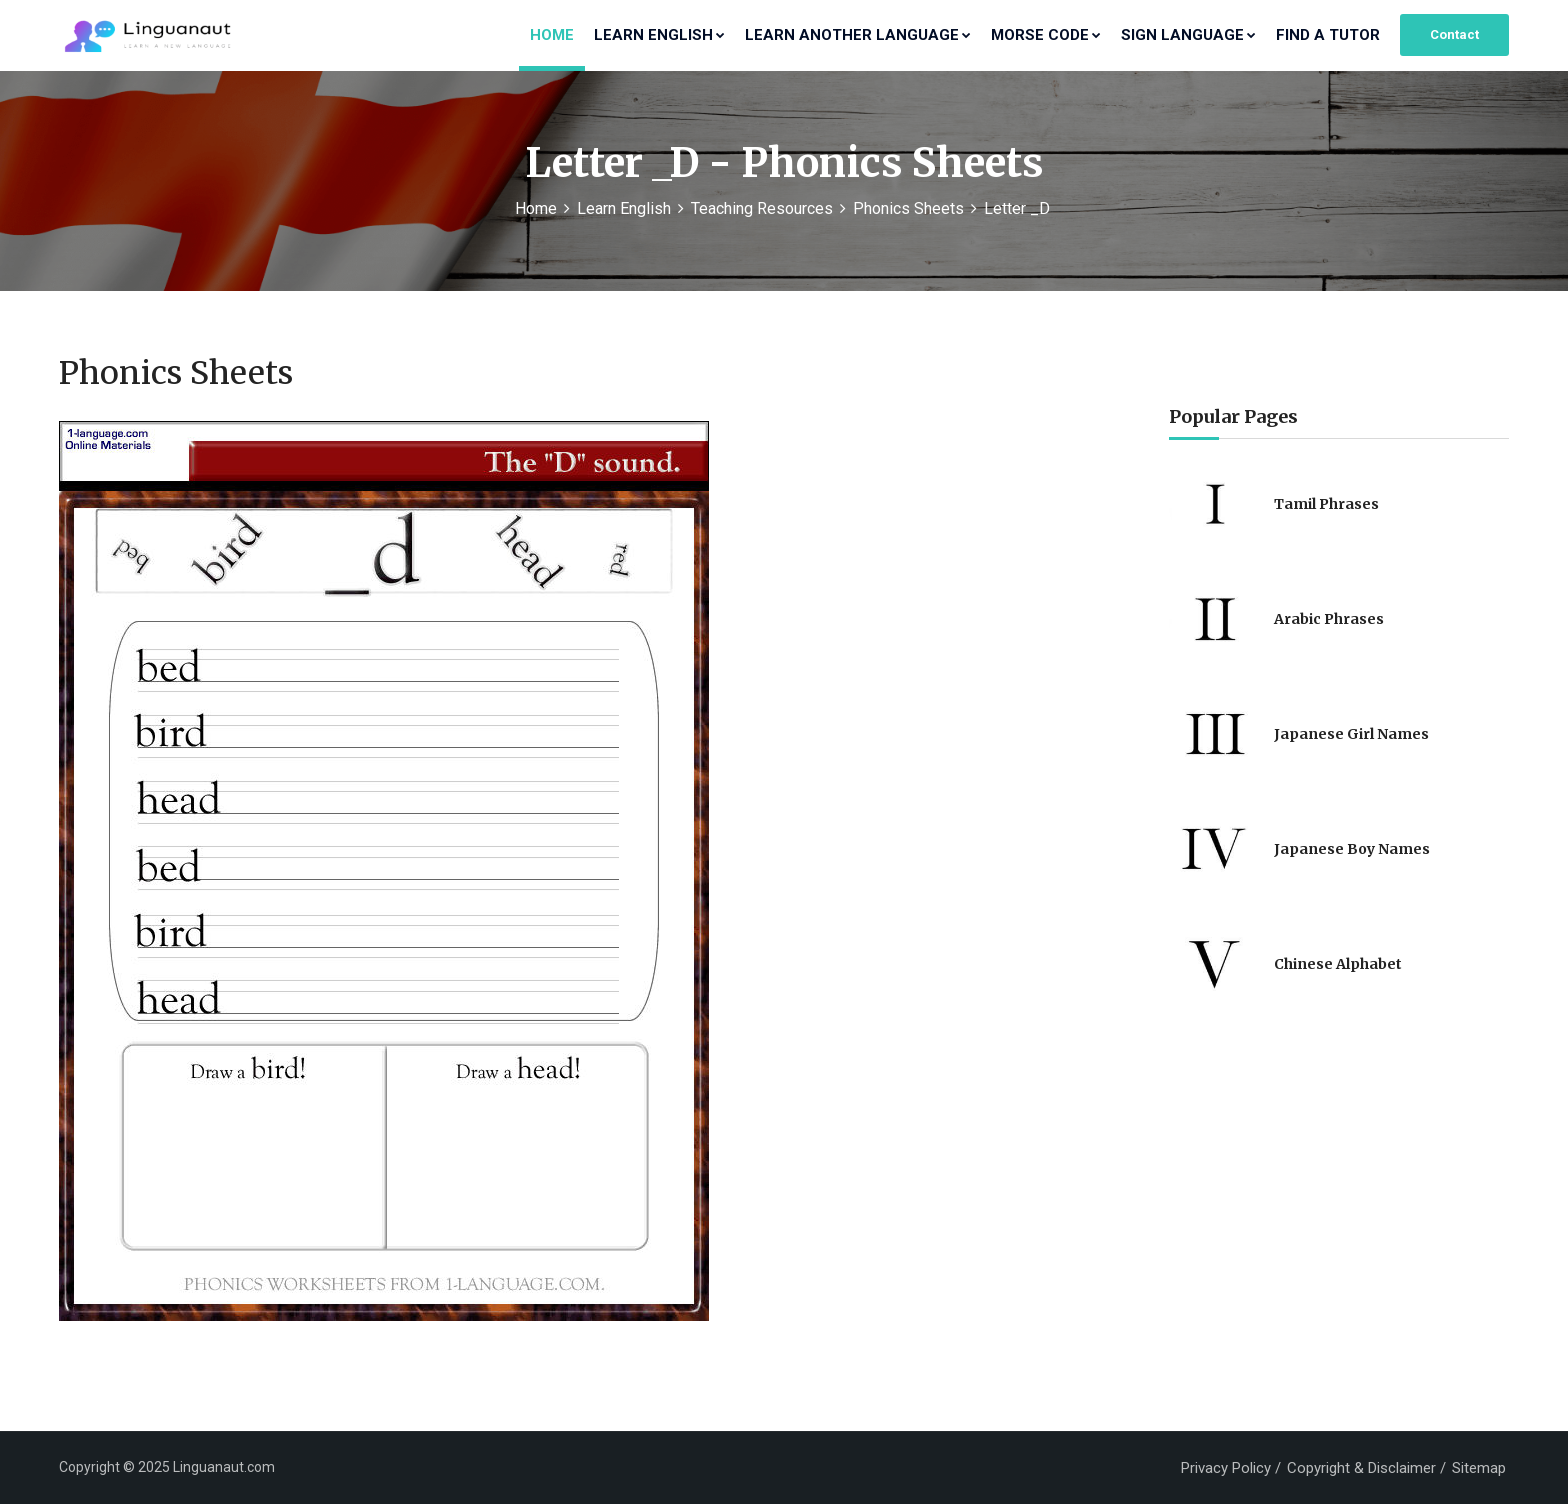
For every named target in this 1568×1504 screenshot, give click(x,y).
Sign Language (1188, 35)
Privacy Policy (1226, 1468)
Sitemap (1479, 1468)
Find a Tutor (1328, 35)
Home (552, 35)
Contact (1454, 34)
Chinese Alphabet (1338, 964)
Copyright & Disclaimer (1361, 1468)
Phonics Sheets (908, 208)
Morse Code (1046, 35)
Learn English (659, 35)
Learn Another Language (858, 35)
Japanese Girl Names (1351, 734)
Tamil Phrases (1326, 504)
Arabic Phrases (1329, 619)
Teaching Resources (762, 208)
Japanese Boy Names (1352, 849)
